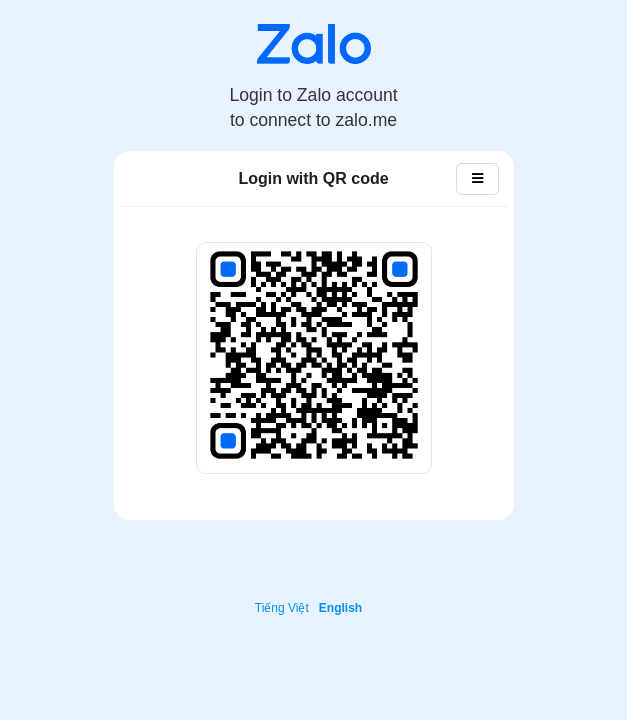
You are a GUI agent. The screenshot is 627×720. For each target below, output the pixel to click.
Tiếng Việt (282, 608)
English (340, 608)
